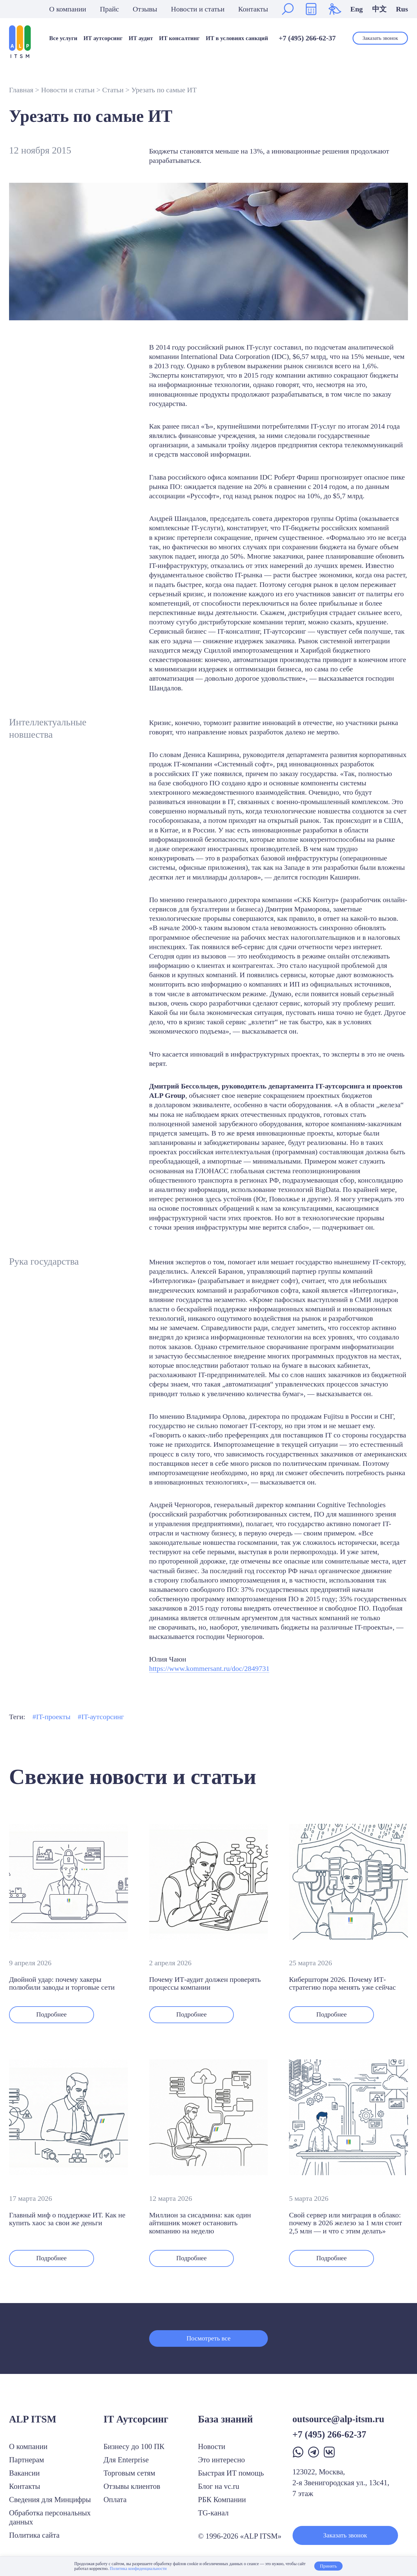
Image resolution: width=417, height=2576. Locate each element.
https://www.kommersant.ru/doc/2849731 (209, 1668)
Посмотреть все (208, 2342)
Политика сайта (34, 2535)
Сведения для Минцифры (50, 2499)
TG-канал (213, 2513)
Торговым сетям (129, 2473)
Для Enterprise (126, 2460)
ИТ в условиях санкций (237, 38)
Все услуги (63, 38)
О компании (67, 9)
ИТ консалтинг (179, 38)
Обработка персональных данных (50, 2517)
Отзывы (145, 9)
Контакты (253, 9)
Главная (21, 90)
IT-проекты (53, 1717)
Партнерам (26, 2460)
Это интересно (221, 2460)
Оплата (115, 2499)
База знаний (225, 2419)
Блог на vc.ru (218, 2486)
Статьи (113, 90)
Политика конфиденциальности (137, 2568)
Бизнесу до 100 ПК (134, 2446)
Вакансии (24, 2473)
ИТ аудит (141, 38)
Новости (211, 2446)
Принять (328, 2566)
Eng (356, 9)
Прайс (109, 9)
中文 (379, 9)
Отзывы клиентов (132, 2486)
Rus (402, 9)
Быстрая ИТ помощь (231, 2473)
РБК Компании (222, 2499)
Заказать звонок (380, 38)
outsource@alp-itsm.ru (338, 2419)
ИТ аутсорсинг (103, 38)
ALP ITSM (32, 2419)
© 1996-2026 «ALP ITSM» (239, 2536)
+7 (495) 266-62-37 (307, 38)
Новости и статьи (197, 9)
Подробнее (54, 2015)
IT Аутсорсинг (136, 2419)
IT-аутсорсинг (102, 1717)
